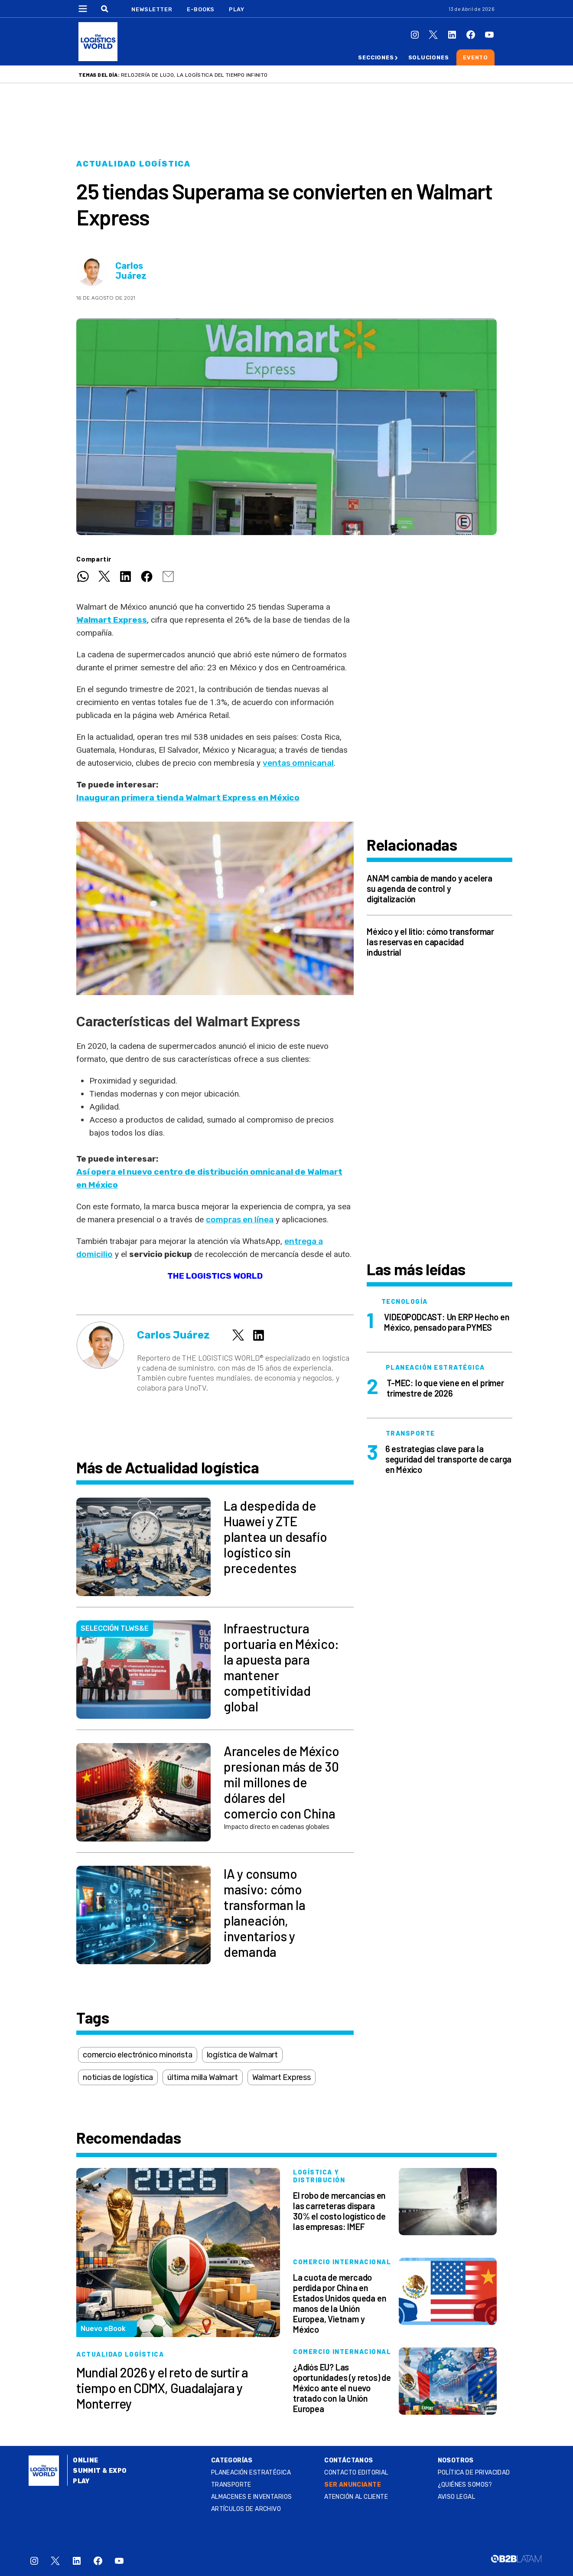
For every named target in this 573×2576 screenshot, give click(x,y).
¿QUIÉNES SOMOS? (465, 2484)
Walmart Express (281, 2077)
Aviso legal (456, 2497)
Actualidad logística (133, 164)
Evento (475, 57)
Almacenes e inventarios (251, 2497)
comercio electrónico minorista (137, 2055)
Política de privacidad (474, 2472)
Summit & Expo (100, 2471)
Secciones (376, 57)
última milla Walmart (202, 2077)
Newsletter (152, 9)
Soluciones (428, 57)
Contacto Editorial (356, 2472)
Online (85, 2460)
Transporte (231, 2484)
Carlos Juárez (131, 271)
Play (236, 9)
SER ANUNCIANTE (352, 2484)
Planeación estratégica (251, 2472)
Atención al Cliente (356, 2497)
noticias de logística (118, 2077)
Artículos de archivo (246, 2509)
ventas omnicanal (298, 763)
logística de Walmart (242, 2055)
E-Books (201, 9)
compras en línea (239, 1219)
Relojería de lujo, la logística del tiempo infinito (194, 75)
